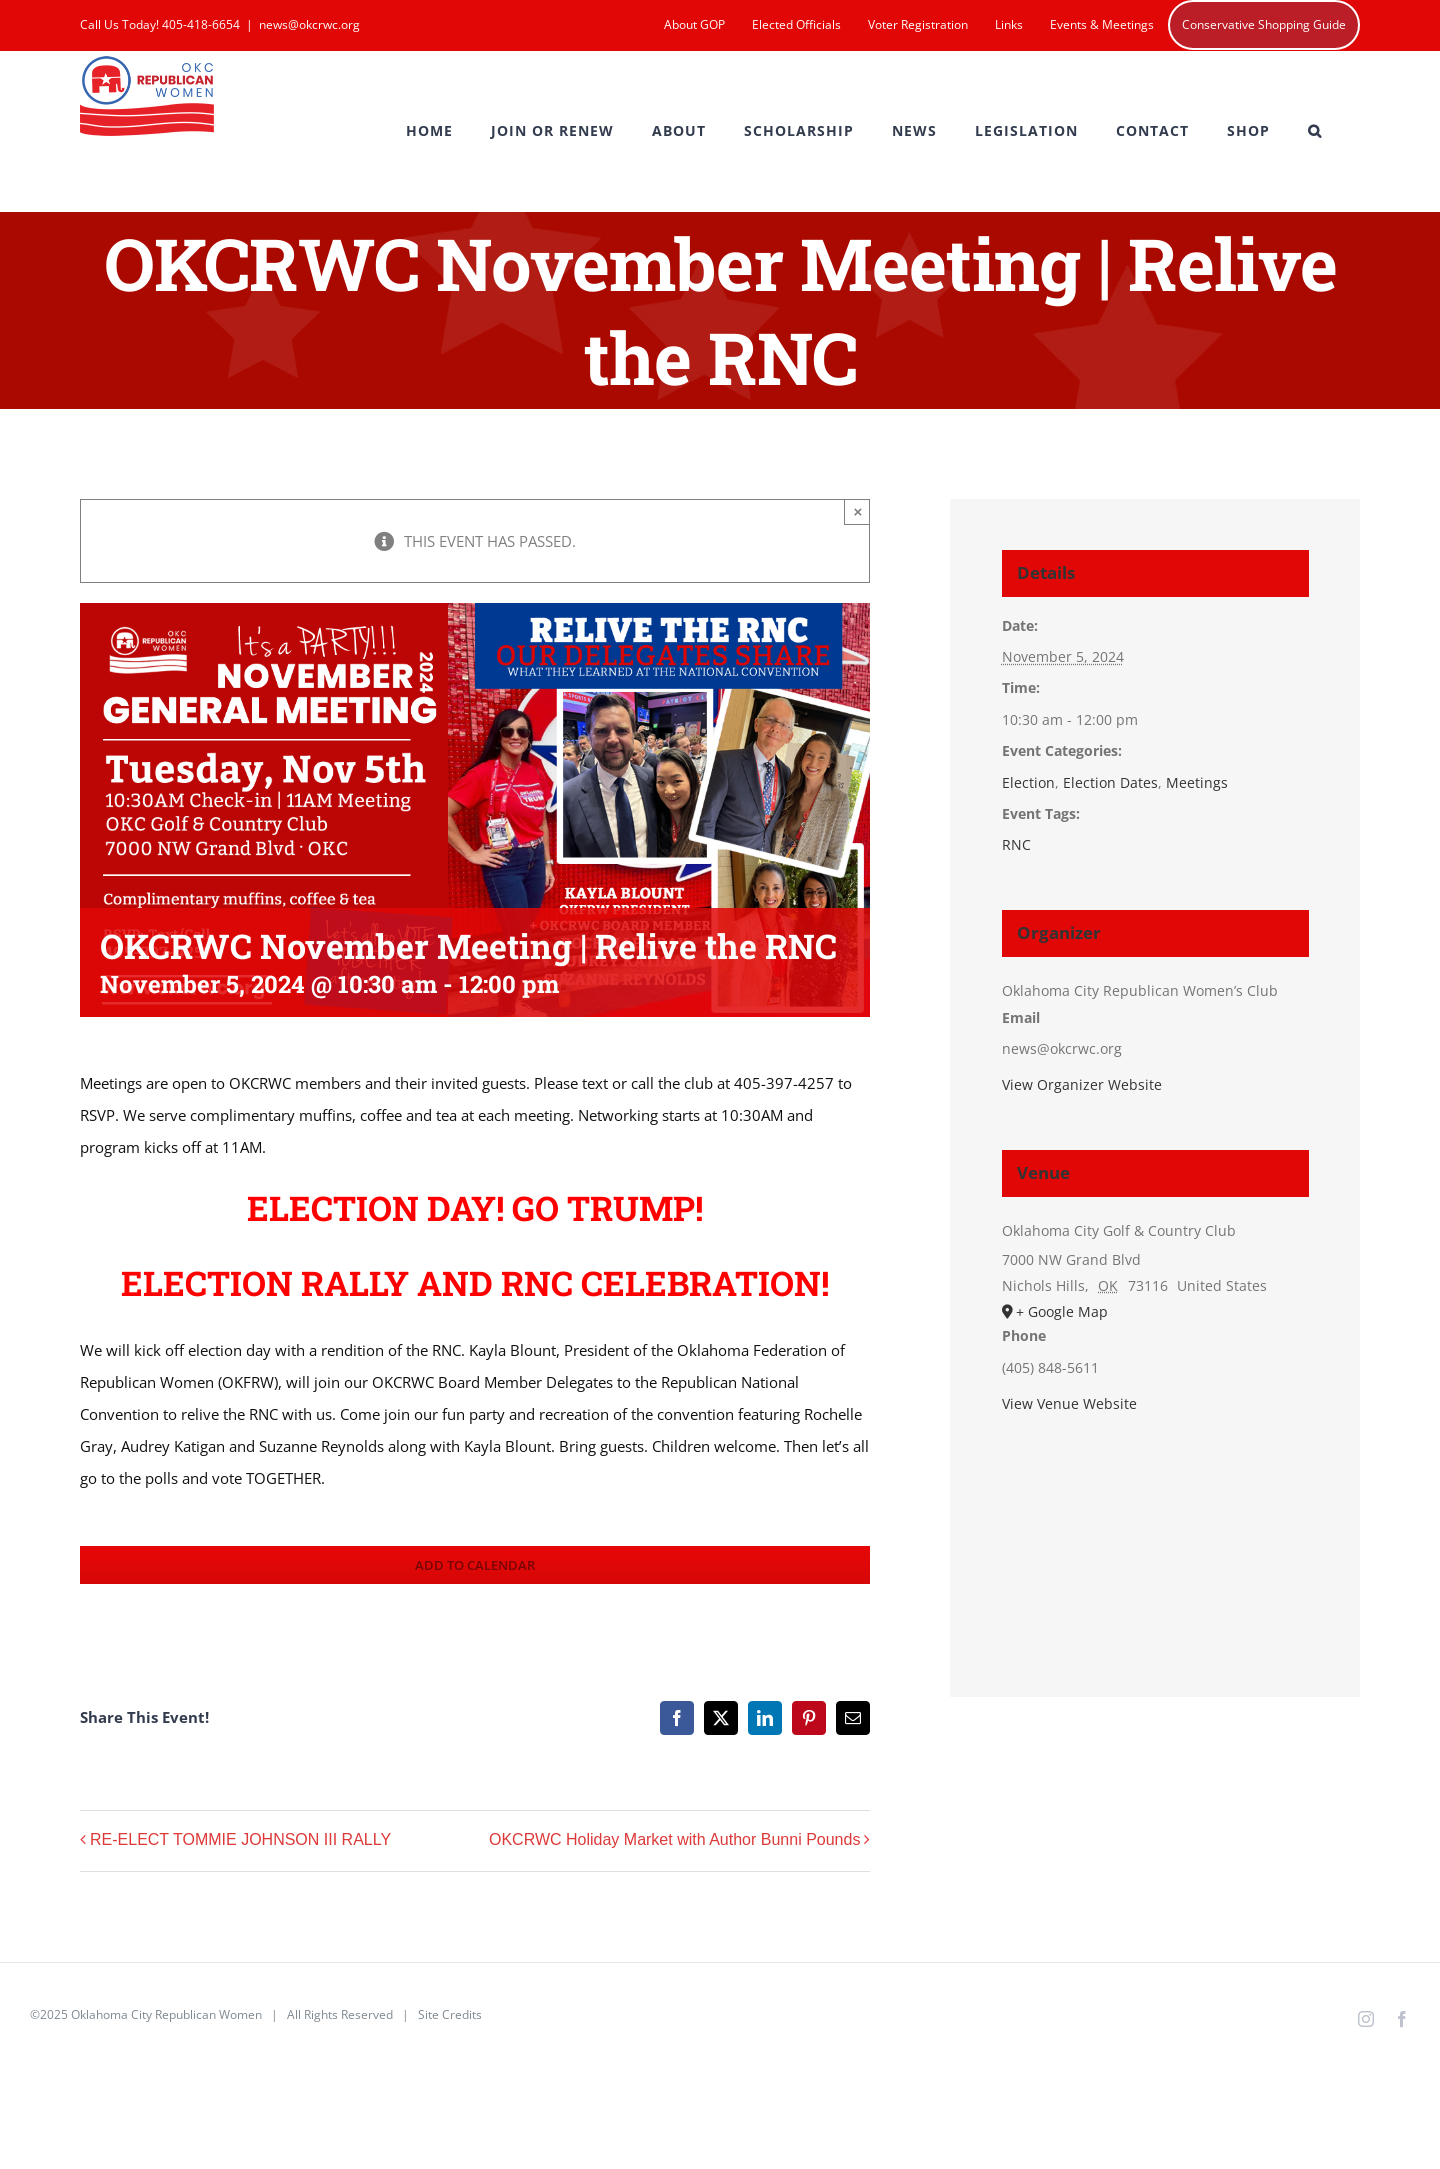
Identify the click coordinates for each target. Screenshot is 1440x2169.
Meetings (1197, 782)
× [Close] (858, 511)
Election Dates (1110, 782)
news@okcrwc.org (309, 24)
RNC (1016, 844)
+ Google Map (1062, 1311)
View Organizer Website (1082, 1084)
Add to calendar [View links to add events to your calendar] (475, 1565)
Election (1028, 782)
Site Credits (450, 2014)
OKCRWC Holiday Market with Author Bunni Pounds (674, 1839)
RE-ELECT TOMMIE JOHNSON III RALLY (240, 1839)
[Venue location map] (1155, 1529)
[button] (1315, 131)
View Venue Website (1069, 1403)
